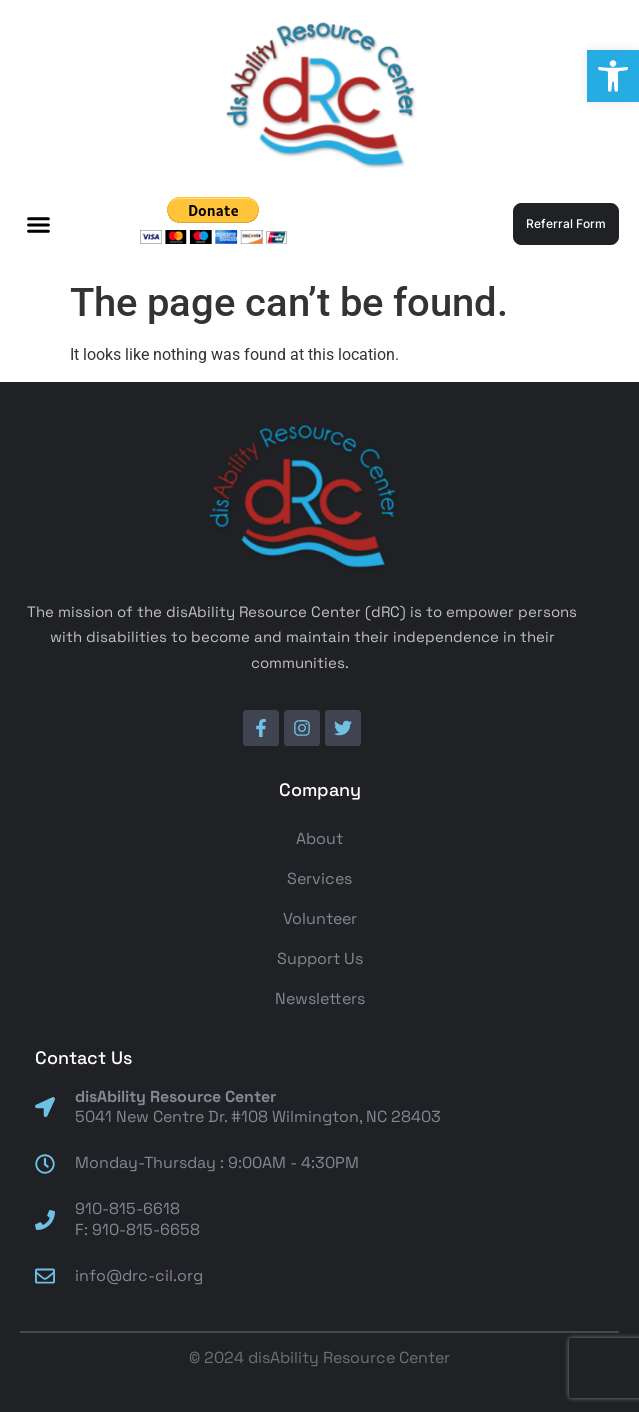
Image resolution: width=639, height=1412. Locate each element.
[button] (613, 76)
